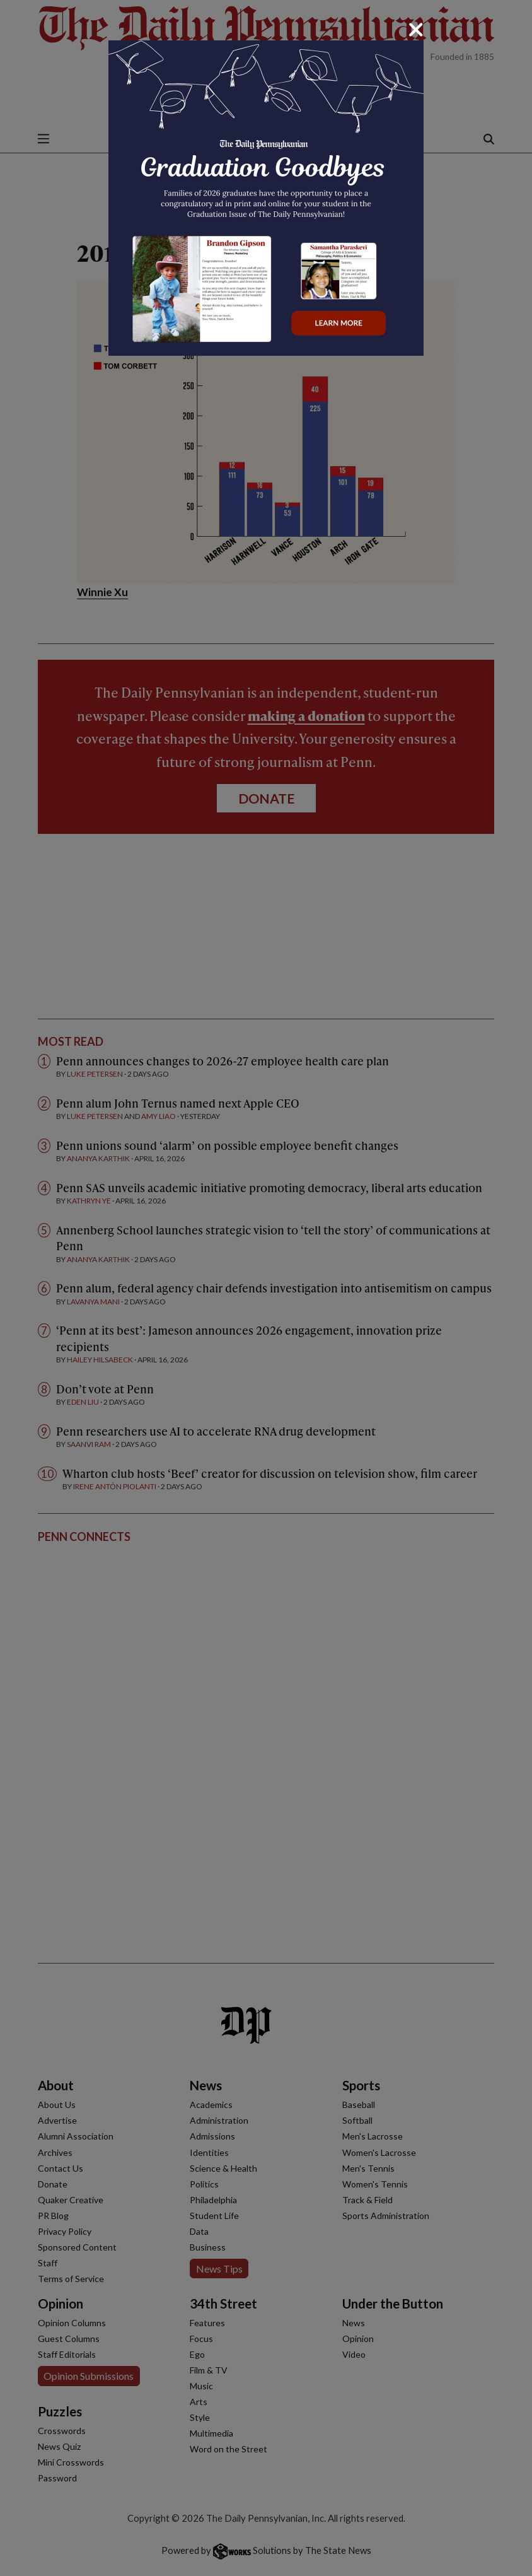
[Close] (416, 29)
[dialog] (266, 1288)
